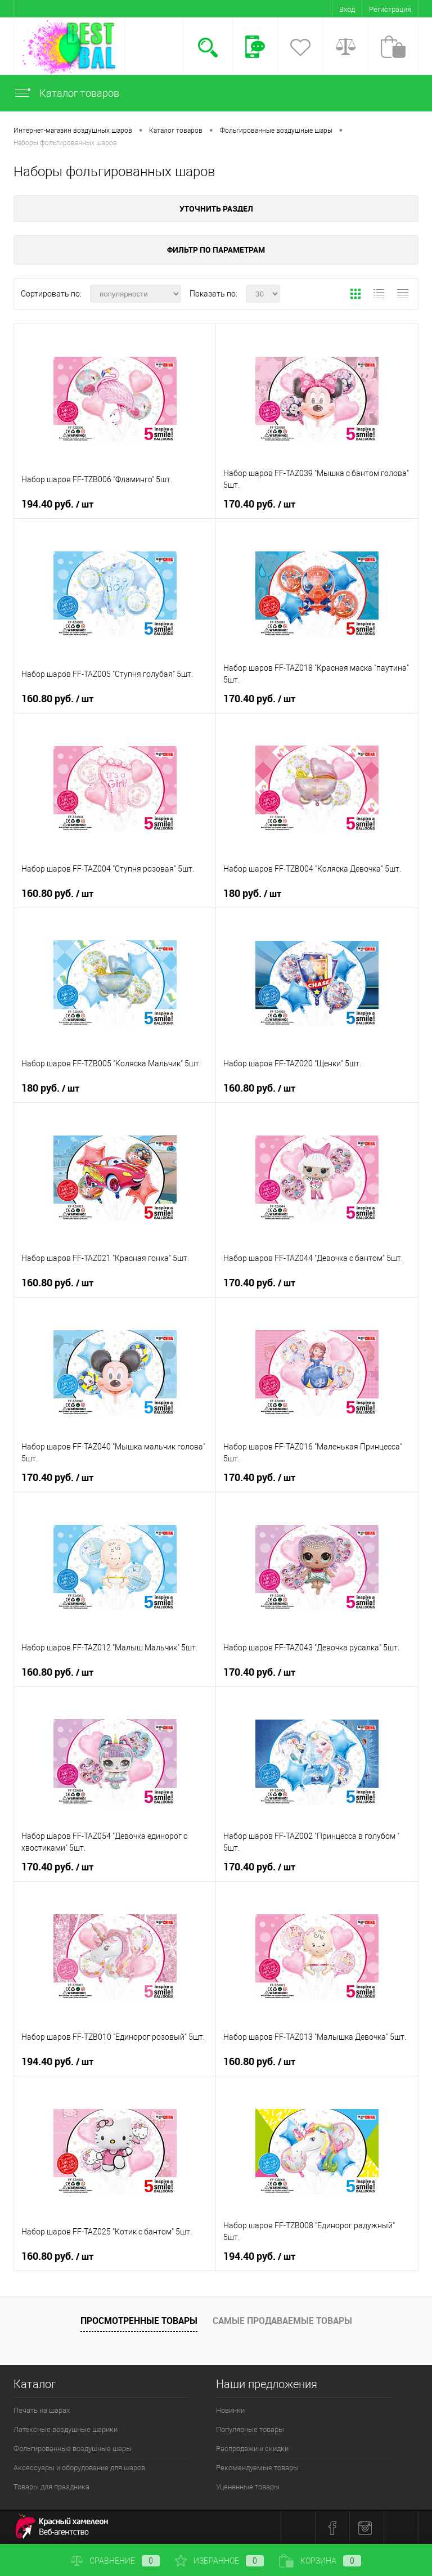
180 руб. (252, 893)
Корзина (320, 2560)
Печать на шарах (42, 2410)
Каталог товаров (66, 93)
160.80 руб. (57, 699)
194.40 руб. (57, 504)
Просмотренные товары (138, 2320)
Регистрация (390, 9)
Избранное (219, 2560)
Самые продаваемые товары (282, 2320)
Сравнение (115, 2560)
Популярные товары (250, 2429)
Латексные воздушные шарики (66, 2429)
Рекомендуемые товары (257, 2467)
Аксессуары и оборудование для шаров (79, 2467)
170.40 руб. (259, 504)
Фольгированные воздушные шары (73, 2448)
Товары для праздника (51, 2487)
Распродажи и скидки (252, 2448)
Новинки (230, 2410)
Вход (347, 9)
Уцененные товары (248, 2487)
